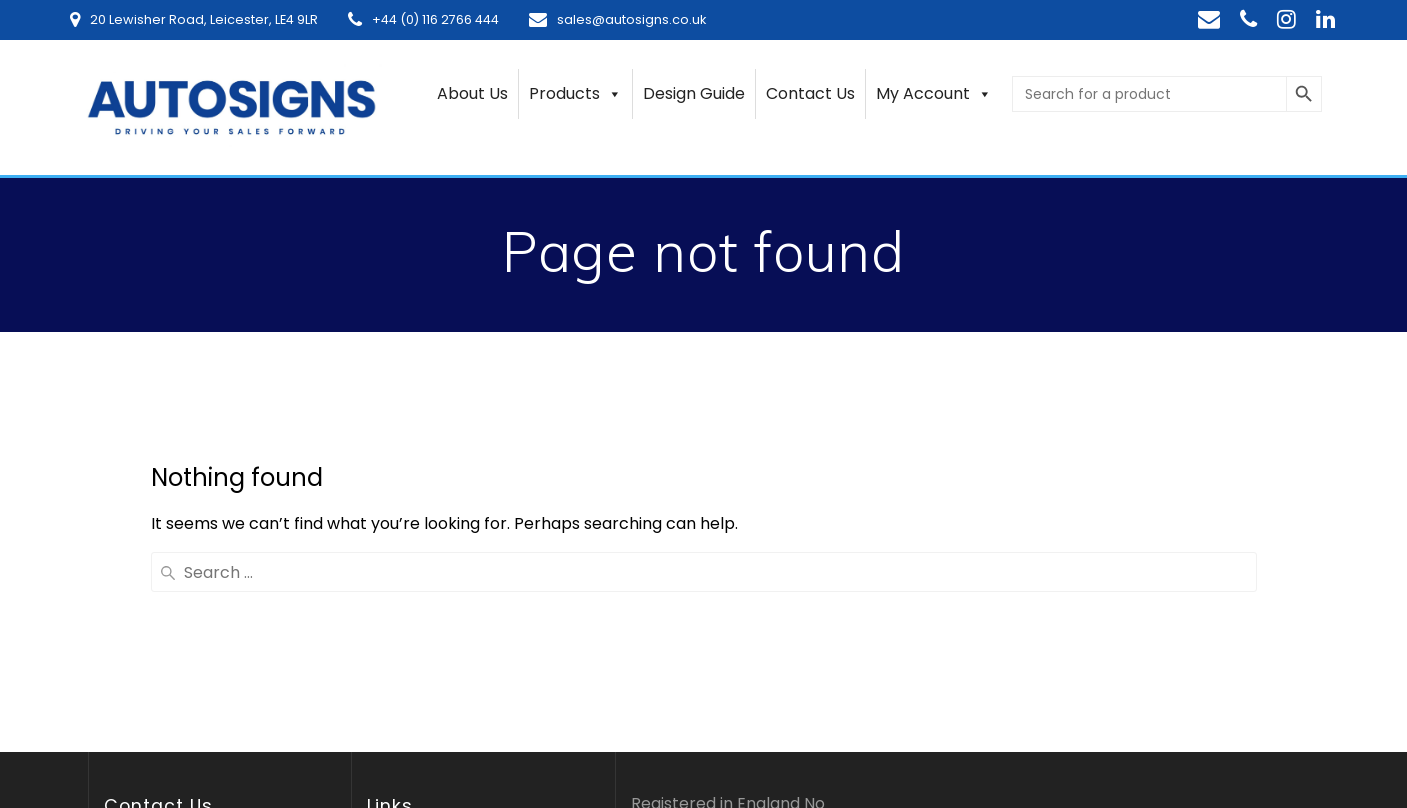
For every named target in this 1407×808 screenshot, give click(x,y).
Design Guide (694, 93)
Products (575, 94)
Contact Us (810, 93)
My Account (934, 94)
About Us (472, 93)
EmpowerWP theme (1112, 690)
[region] (260, 651)
